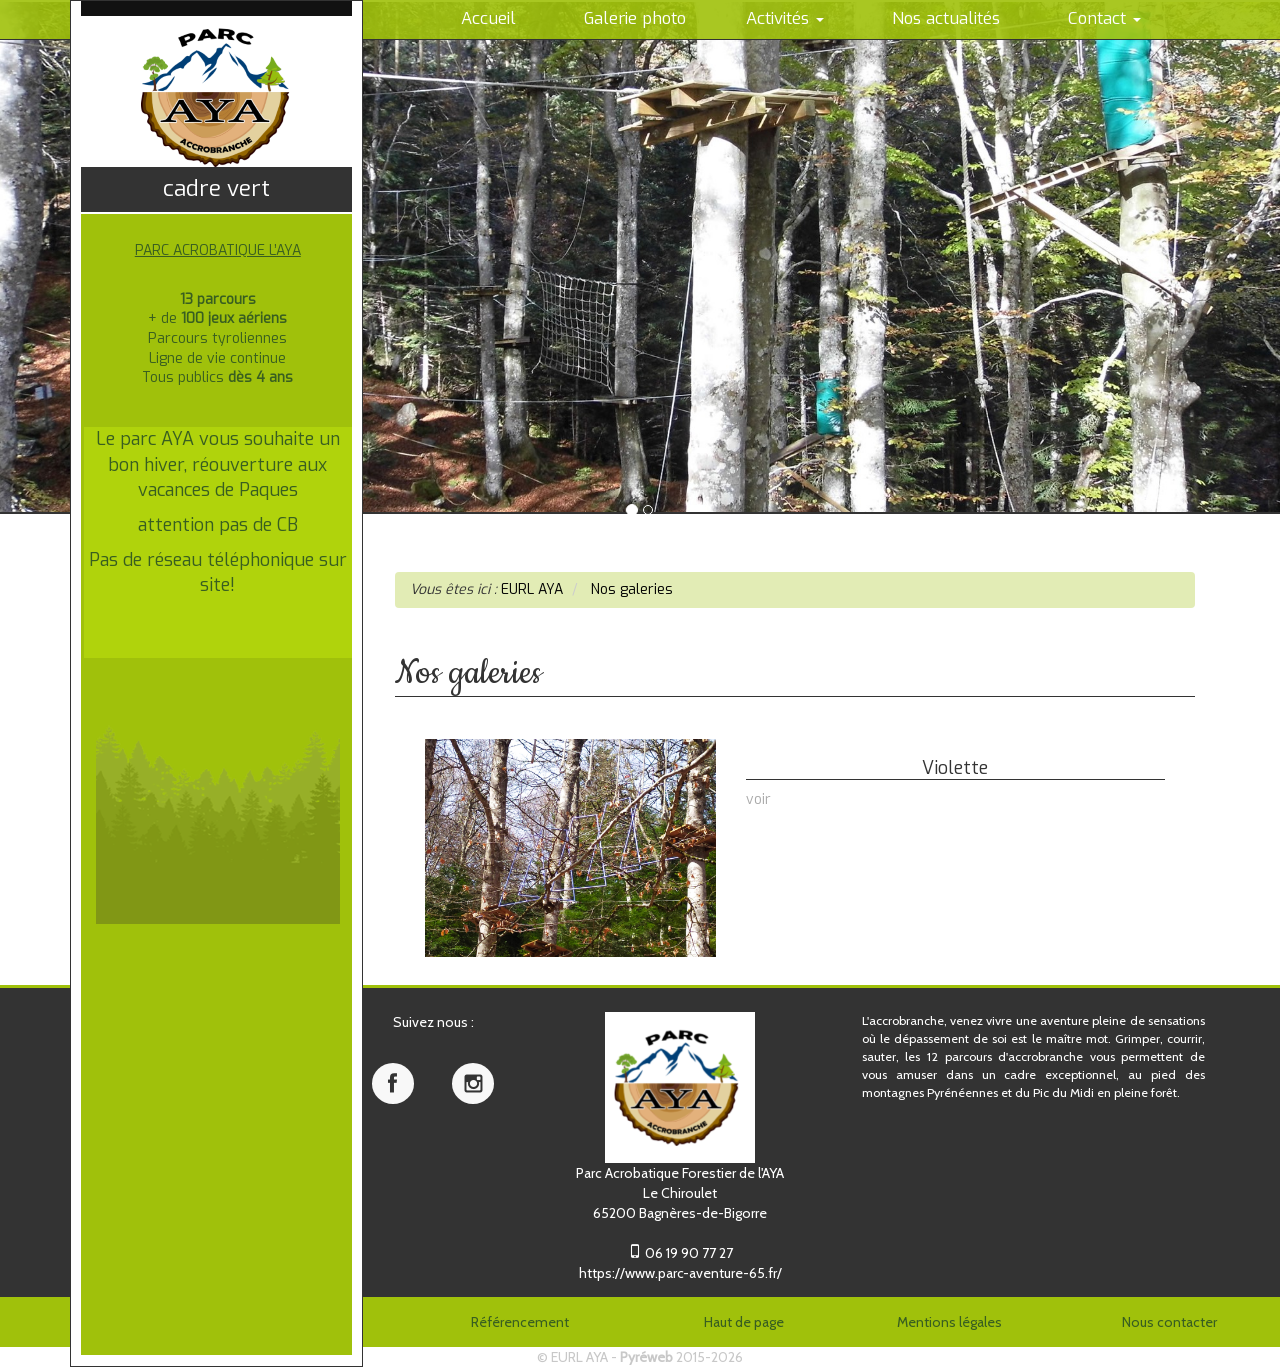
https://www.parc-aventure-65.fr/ (680, 1273)
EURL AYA (579, 1357)
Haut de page (744, 1322)
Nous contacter (1169, 1322)
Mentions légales (949, 1322)
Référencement (520, 1322)
